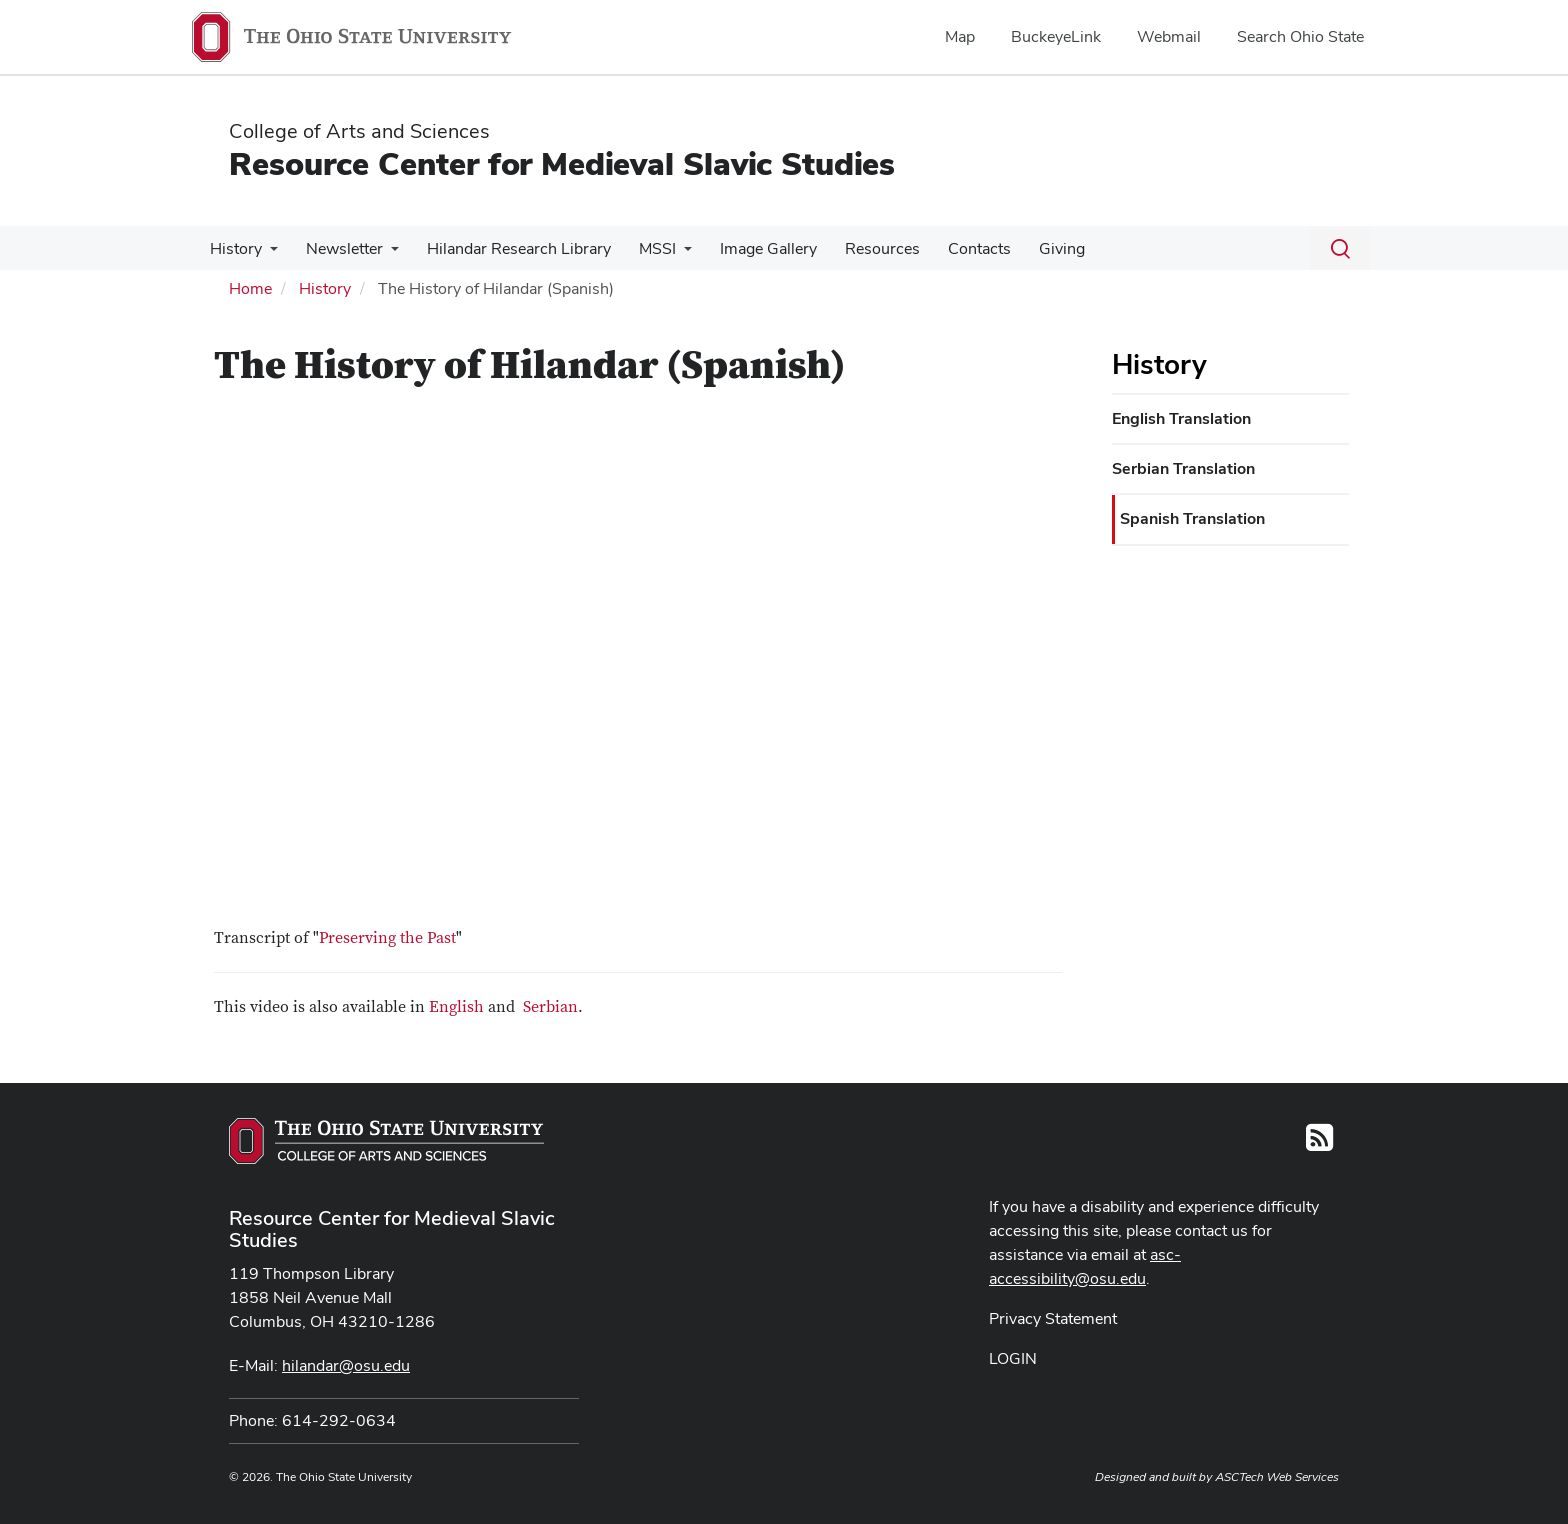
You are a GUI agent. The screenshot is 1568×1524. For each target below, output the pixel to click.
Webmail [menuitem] (1169, 36)
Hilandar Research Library (509, 248)
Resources (860, 248)
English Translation (1181, 418)
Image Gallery (750, 248)
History (234, 248)
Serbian (550, 1007)
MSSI (643, 248)
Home (250, 288)
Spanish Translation (1192, 518)
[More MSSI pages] (670, 254)
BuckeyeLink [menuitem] (1056, 36)
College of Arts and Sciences (359, 131)
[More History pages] (268, 254)
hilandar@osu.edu (346, 1365)
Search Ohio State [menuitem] (1300, 36)
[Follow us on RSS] (1319, 1143)
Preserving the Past (387, 938)
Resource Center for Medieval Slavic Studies (562, 163)
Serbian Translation (1183, 468)
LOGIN (1013, 1358)
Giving (1032, 248)
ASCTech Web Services (1277, 1477)
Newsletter (338, 248)
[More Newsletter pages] (385, 254)
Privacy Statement (1053, 1318)
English (456, 1007)
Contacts (953, 248)
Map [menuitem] (960, 36)
